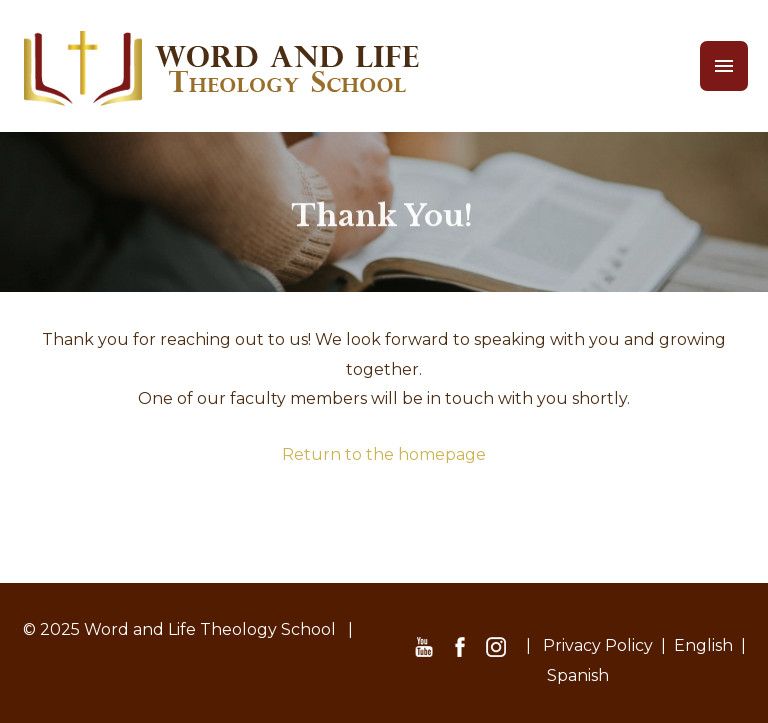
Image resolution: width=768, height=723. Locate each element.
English (703, 645)
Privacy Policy (598, 645)
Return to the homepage (384, 454)
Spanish (578, 675)
